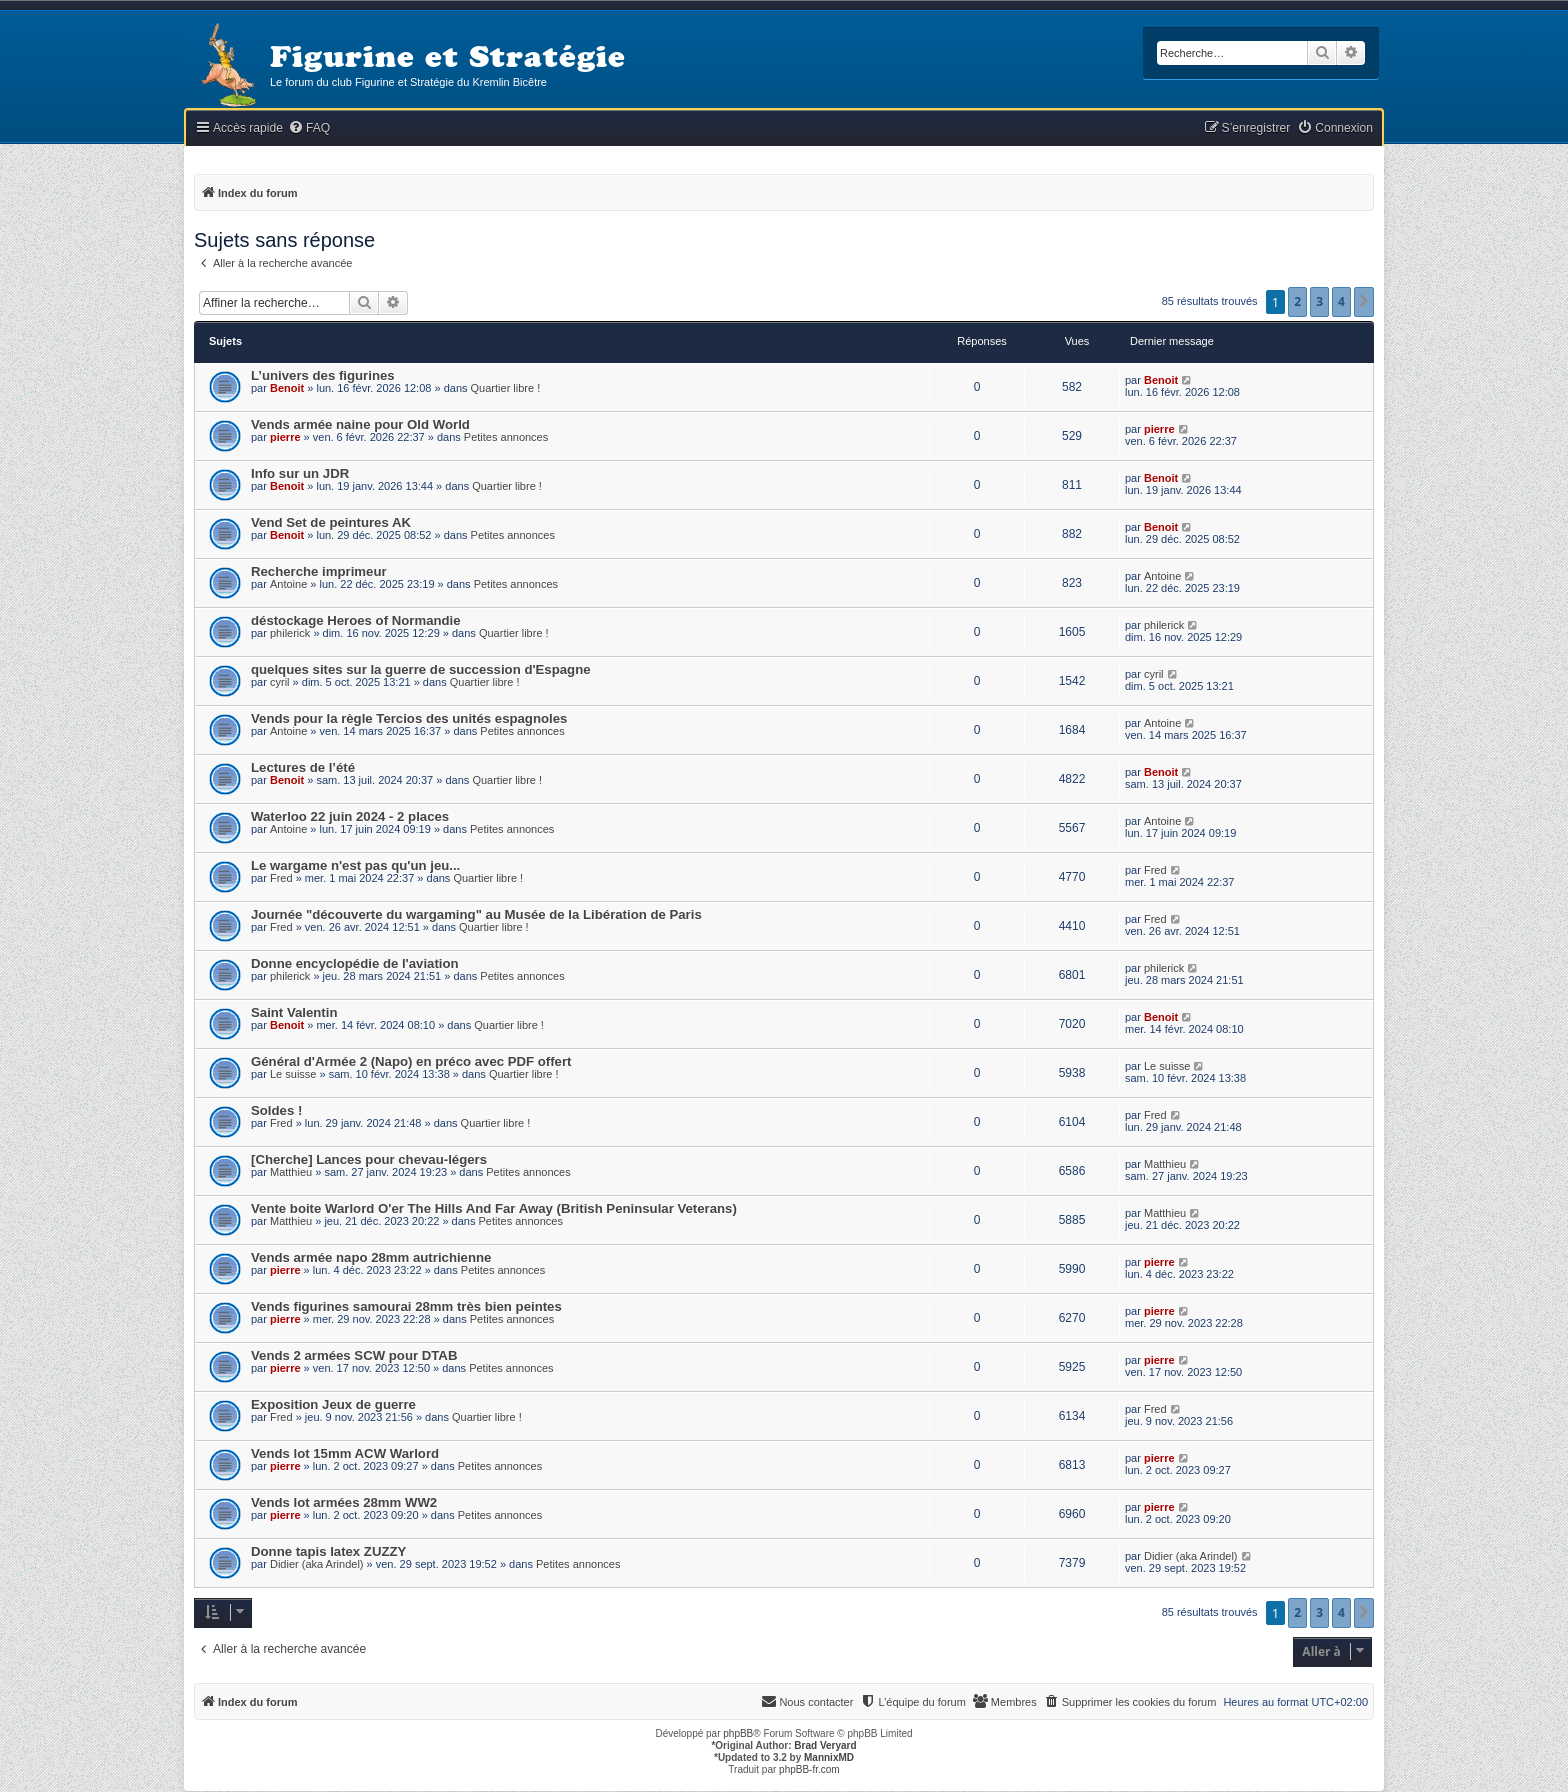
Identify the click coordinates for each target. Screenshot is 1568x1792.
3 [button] (1319, 301)
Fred (281, 878)
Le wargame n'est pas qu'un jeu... (355, 865)
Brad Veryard (825, 1745)
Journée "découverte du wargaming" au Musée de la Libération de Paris (476, 914)
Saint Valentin (294, 1012)
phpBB (738, 1733)
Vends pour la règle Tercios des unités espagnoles (409, 718)
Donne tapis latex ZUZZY (328, 1551)
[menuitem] (309, 128)
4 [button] (1341, 301)
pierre (285, 437)
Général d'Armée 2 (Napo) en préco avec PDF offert (411, 1061)
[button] (1364, 302)
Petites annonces (506, 437)
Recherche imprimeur (319, 571)
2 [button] (1297, 301)
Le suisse (293, 1074)
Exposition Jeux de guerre (333, 1404)
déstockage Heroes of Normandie (356, 620)
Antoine (288, 584)
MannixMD (829, 1757)
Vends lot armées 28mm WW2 (344, 1502)
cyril (280, 682)
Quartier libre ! (506, 388)
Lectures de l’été (303, 767)
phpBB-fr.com (809, 1769)
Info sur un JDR (300, 473)
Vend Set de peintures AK (331, 522)
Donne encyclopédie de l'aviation (355, 963)
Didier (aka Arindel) (317, 1564)
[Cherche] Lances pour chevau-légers (369, 1159)
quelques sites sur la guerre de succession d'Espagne (421, 669)
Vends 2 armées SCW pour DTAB (354, 1355)
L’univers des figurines (323, 375)
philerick (290, 633)
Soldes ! (276, 1110)
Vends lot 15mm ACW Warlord (345, 1453)
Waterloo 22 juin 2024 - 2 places (350, 816)
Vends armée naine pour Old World (360, 424)
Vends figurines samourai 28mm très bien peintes (406, 1306)
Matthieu (291, 1172)
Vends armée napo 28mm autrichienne (371, 1257)
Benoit (287, 388)
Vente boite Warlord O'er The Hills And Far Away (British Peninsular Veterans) (494, 1208)
